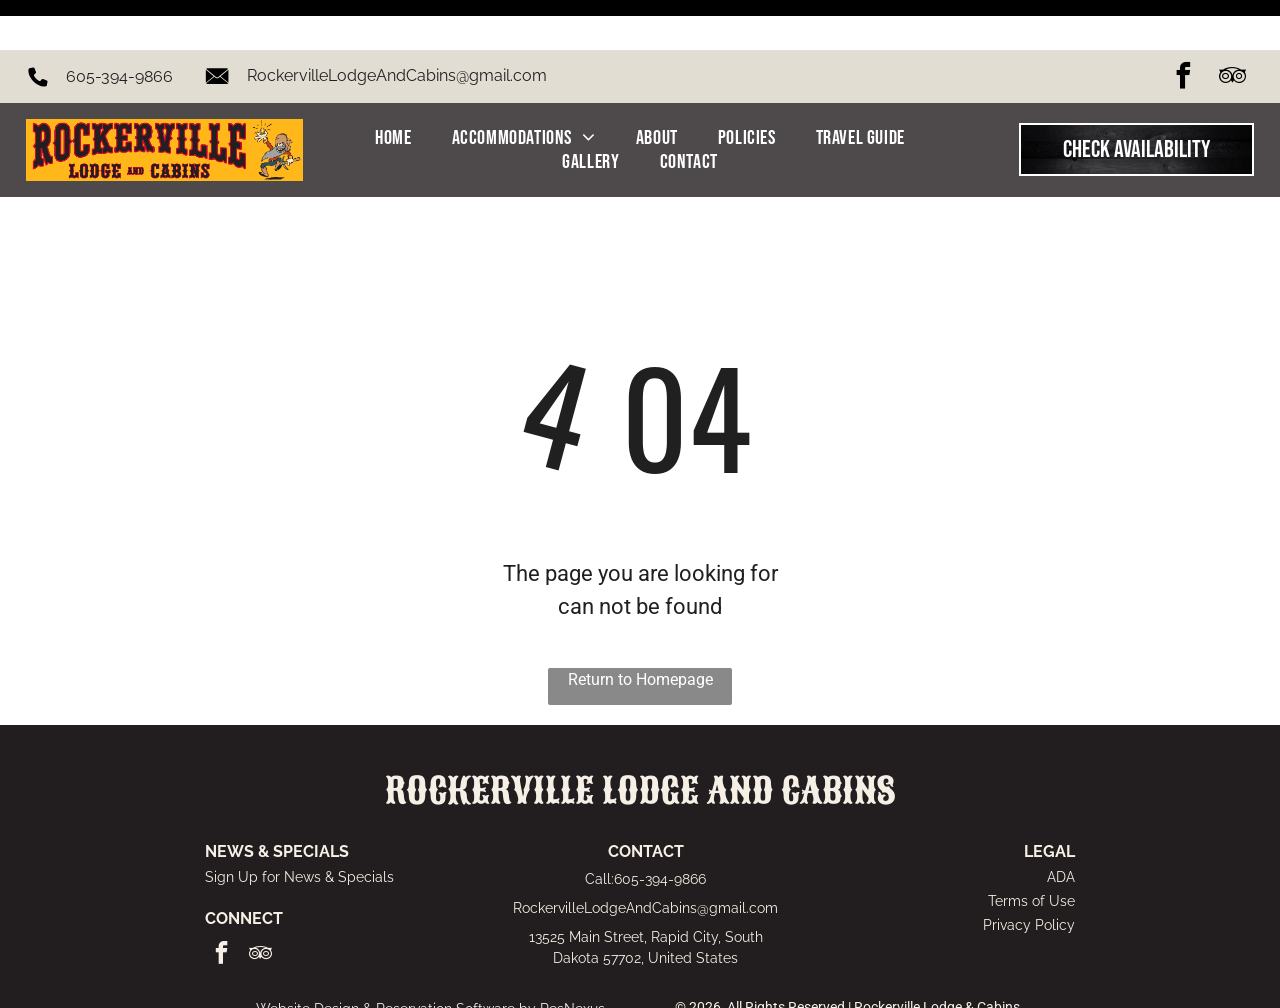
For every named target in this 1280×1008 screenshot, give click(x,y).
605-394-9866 (119, 26)
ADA (1061, 827)
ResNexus (572, 959)
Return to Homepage (640, 629)
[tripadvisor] (1232, 28)
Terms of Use (1031, 851)
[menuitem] (393, 88)
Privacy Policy (1029, 875)
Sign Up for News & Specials (299, 827)
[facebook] (1183, 28)
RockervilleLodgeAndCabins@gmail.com (397, 25)
